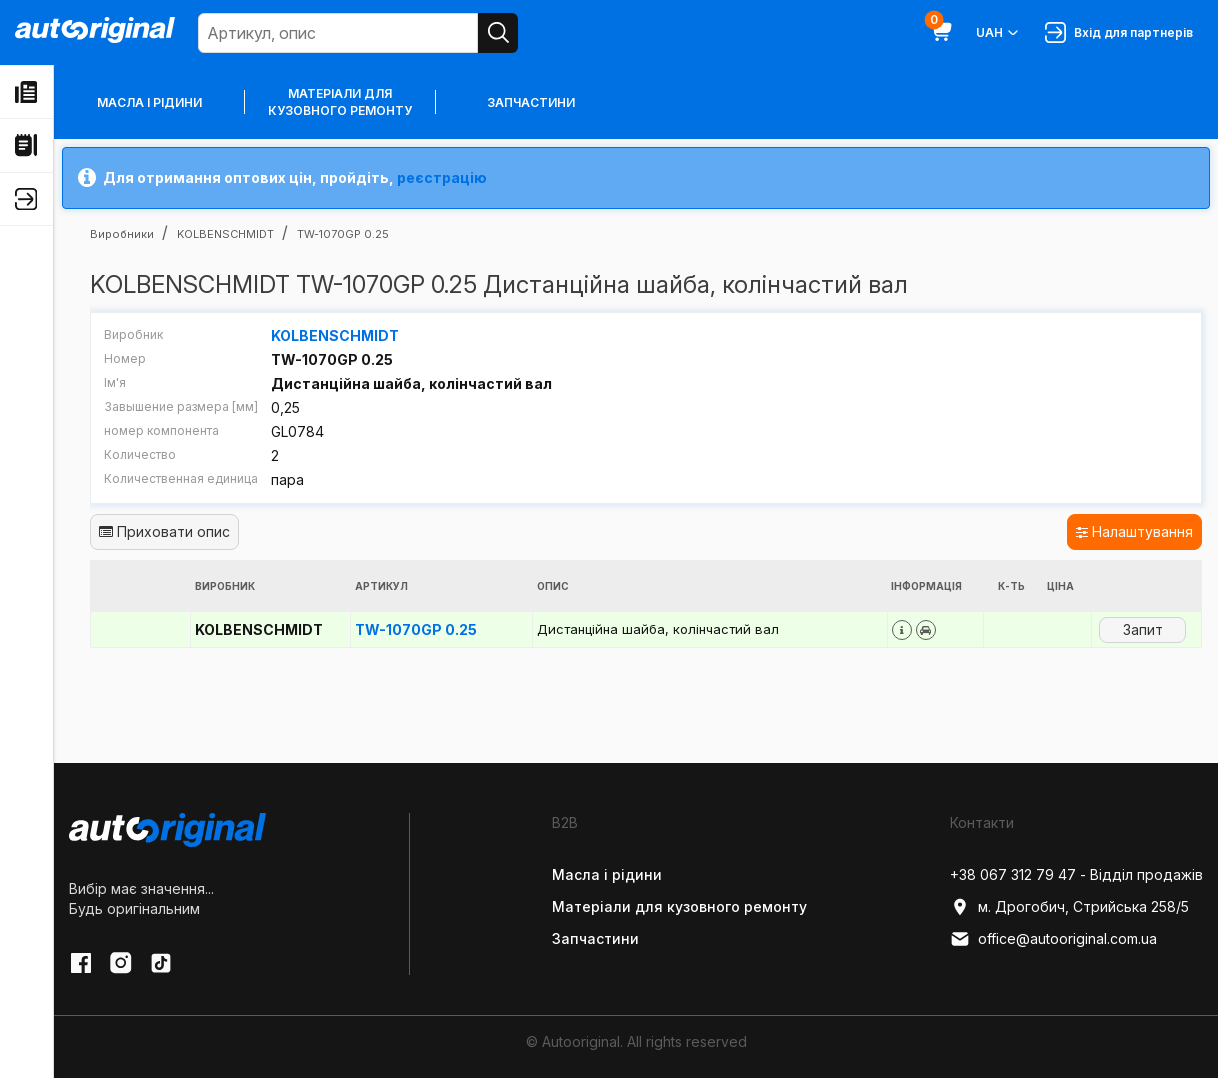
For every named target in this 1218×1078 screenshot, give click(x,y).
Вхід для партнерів (1119, 32)
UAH (998, 33)
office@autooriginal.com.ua (1053, 939)
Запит (1143, 629)
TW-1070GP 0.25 (416, 629)
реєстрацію (442, 177)
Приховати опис (164, 531)
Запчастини (531, 102)
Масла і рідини (149, 102)
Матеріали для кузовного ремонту (340, 102)
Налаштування (1134, 531)
